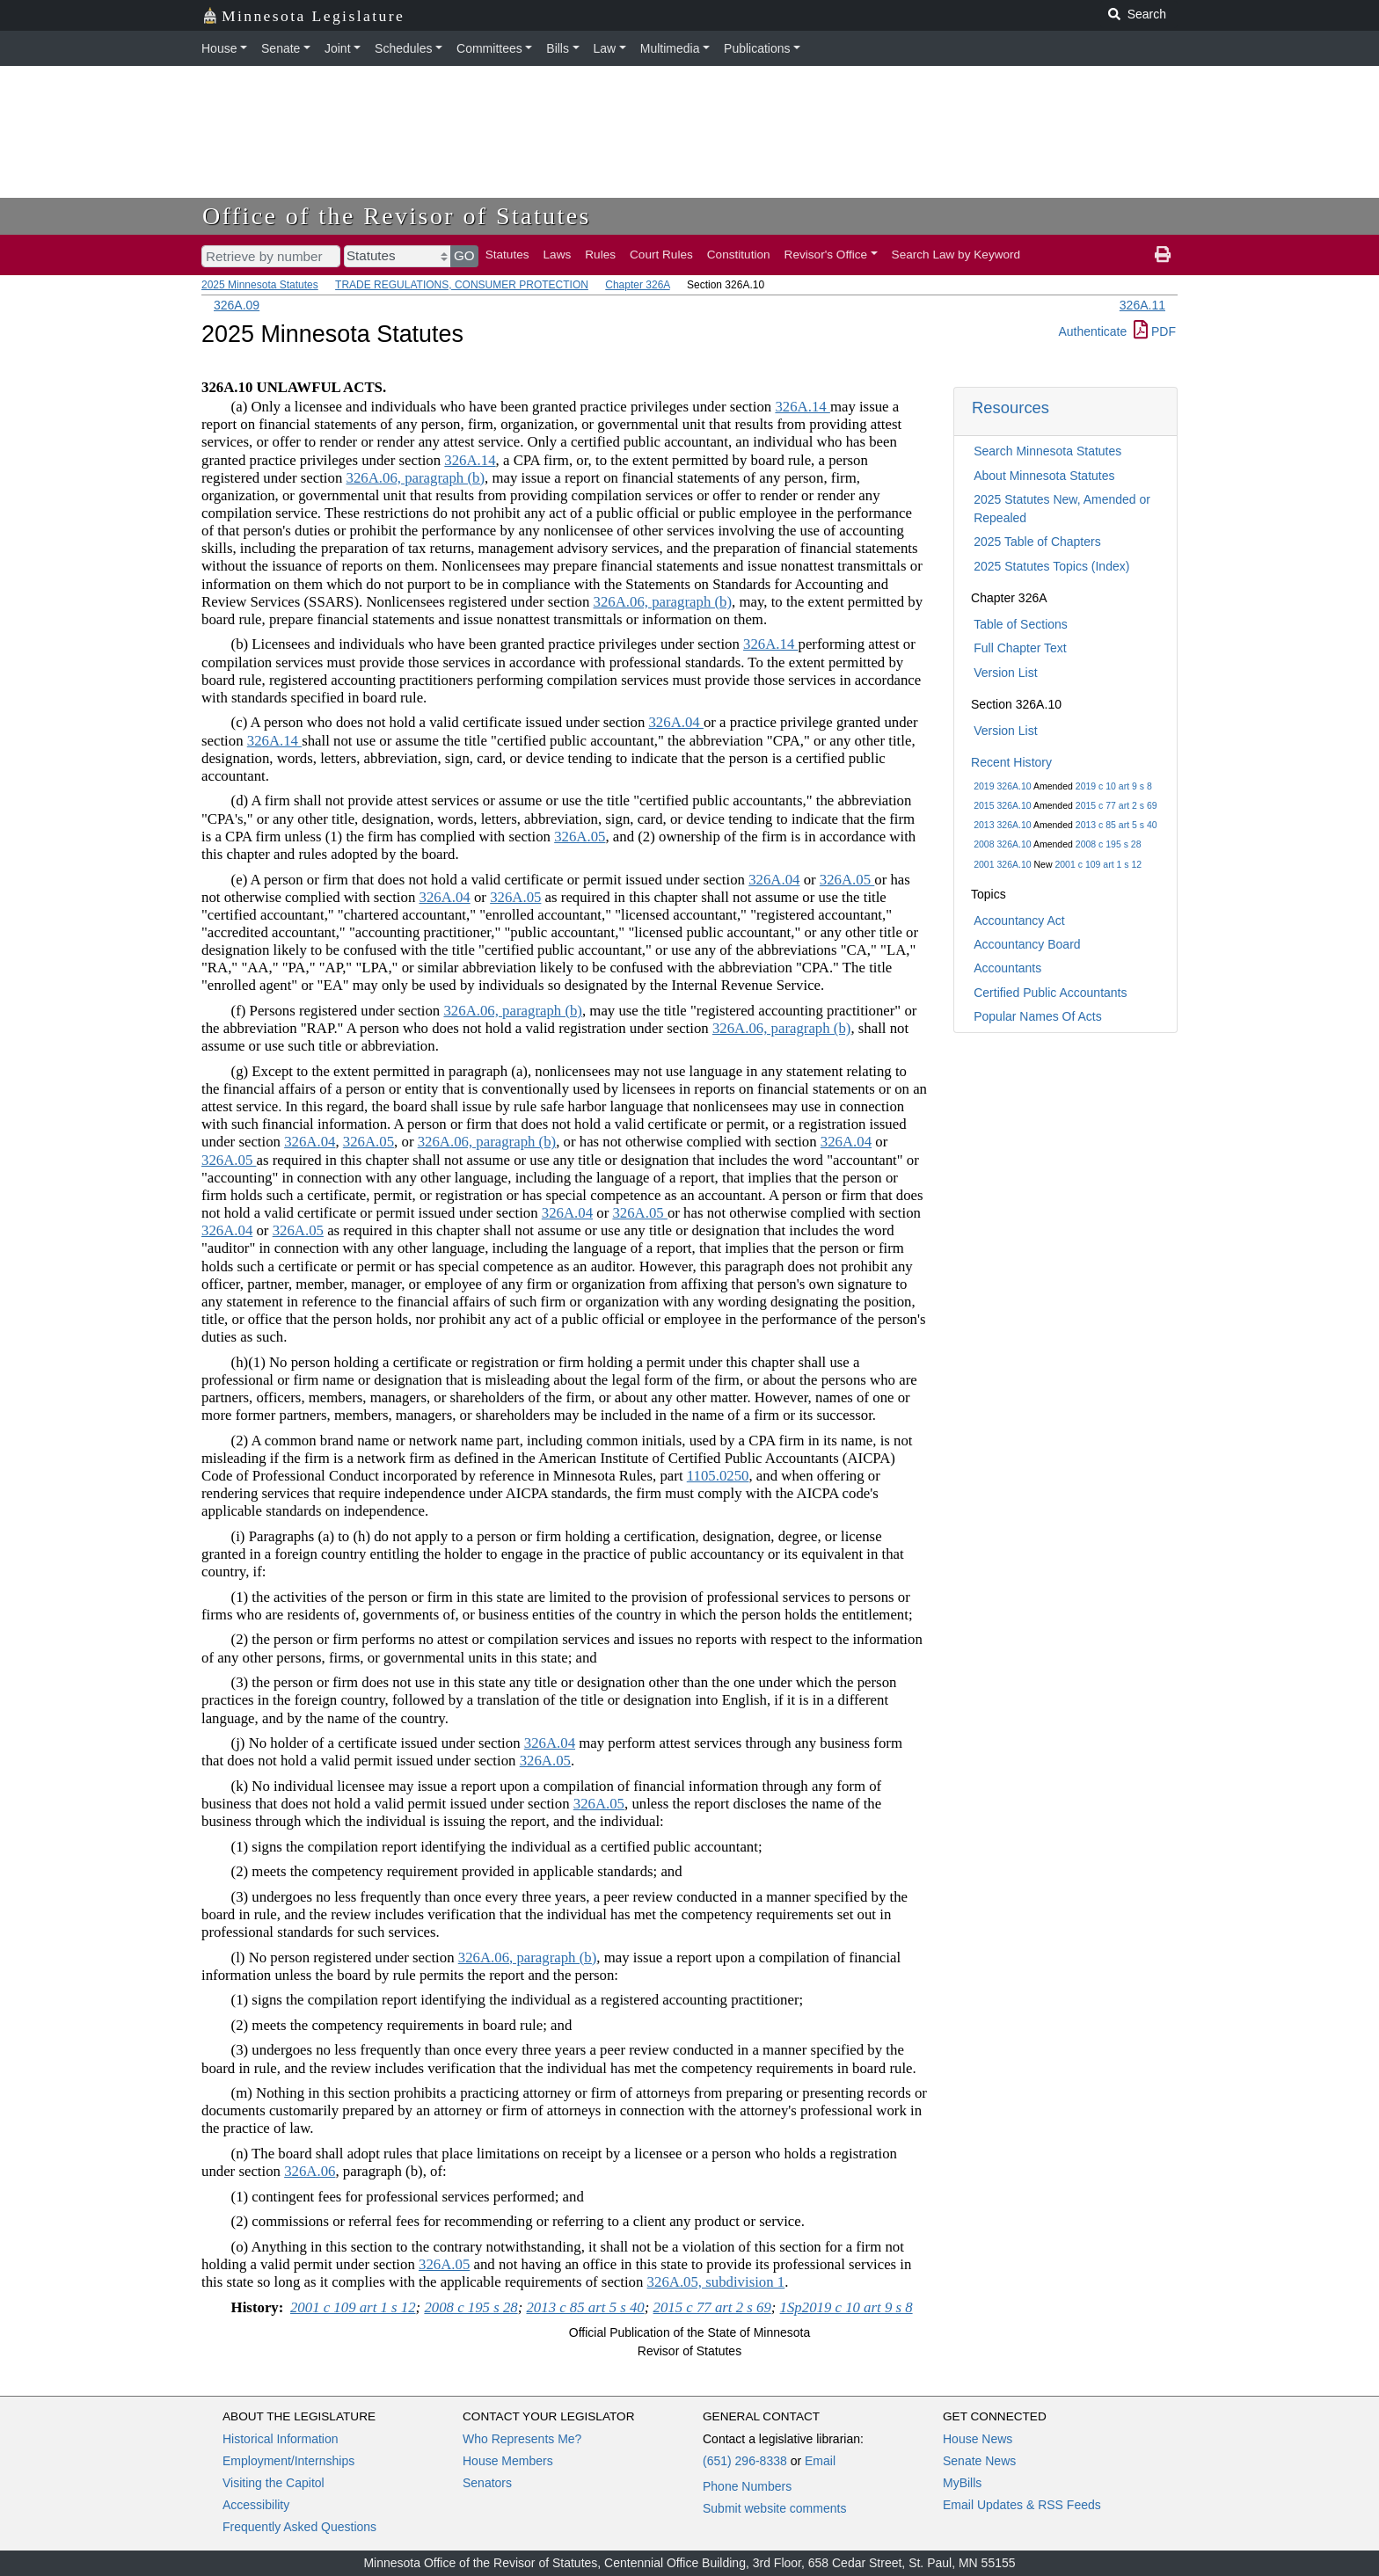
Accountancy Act (1019, 920)
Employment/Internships (288, 2461)
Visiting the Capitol (274, 2483)
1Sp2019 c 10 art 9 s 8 (846, 2307)
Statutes (507, 254)
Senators (487, 2483)
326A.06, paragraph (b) (416, 477)
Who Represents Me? (522, 2439)
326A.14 (802, 406)
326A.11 (1142, 305)
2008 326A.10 (1002, 844)
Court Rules (661, 254)
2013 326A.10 (1002, 824)
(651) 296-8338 (745, 2461)
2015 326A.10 (1002, 805)
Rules (600, 254)
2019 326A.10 (1002, 786)
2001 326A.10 (1002, 864)
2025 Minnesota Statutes (259, 285)
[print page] (1163, 255)
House (219, 48)
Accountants (1007, 968)
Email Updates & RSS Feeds (1022, 2505)
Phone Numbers (747, 2486)
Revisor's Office (826, 254)
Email (820, 2461)
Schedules (403, 48)
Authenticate (1092, 331)
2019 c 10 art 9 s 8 (1114, 786)
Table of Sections (1021, 624)
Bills (557, 48)
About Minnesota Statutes (1044, 476)
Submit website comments (774, 2508)
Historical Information (281, 2439)
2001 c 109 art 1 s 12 (1098, 864)
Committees (489, 48)
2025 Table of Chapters (1037, 542)
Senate (280, 48)
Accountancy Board (1027, 944)
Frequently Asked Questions (299, 2527)
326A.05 (579, 836)
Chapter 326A (637, 285)
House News (977, 2439)
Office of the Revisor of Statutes (396, 215)
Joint (338, 48)
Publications (757, 48)
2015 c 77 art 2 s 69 (1116, 805)
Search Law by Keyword (956, 254)
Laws (558, 254)
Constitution (738, 254)
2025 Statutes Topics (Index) (1051, 566)
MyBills (962, 2483)
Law (605, 48)
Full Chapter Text (1020, 648)
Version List (1005, 673)
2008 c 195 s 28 (1109, 844)
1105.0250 (718, 1475)
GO (464, 255)
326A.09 (236, 305)
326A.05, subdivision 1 (716, 2282)
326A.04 (675, 722)
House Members (508, 2461)
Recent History (1011, 762)
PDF (1155, 331)
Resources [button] (1010, 407)
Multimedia (670, 48)
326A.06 (309, 2171)
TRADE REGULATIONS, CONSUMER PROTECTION (461, 285)
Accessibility (256, 2505)
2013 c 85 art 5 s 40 (1116, 824)
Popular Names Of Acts (1038, 1016)
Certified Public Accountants (1050, 993)
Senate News (979, 2461)
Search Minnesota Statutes (1047, 451)
